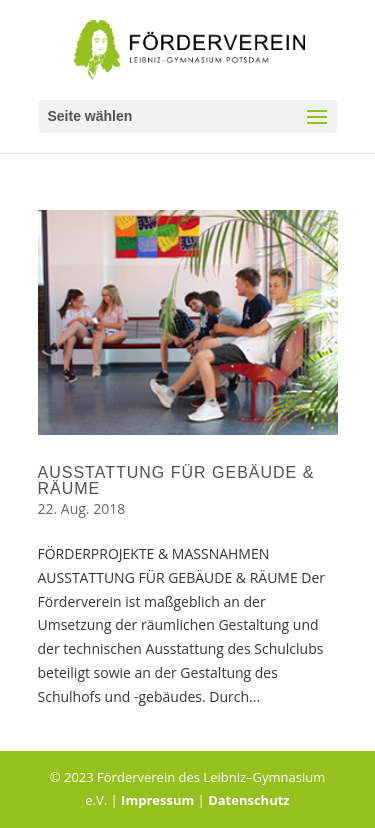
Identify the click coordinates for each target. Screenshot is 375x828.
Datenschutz (249, 800)
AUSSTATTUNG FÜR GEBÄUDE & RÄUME (176, 480)
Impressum (157, 800)
